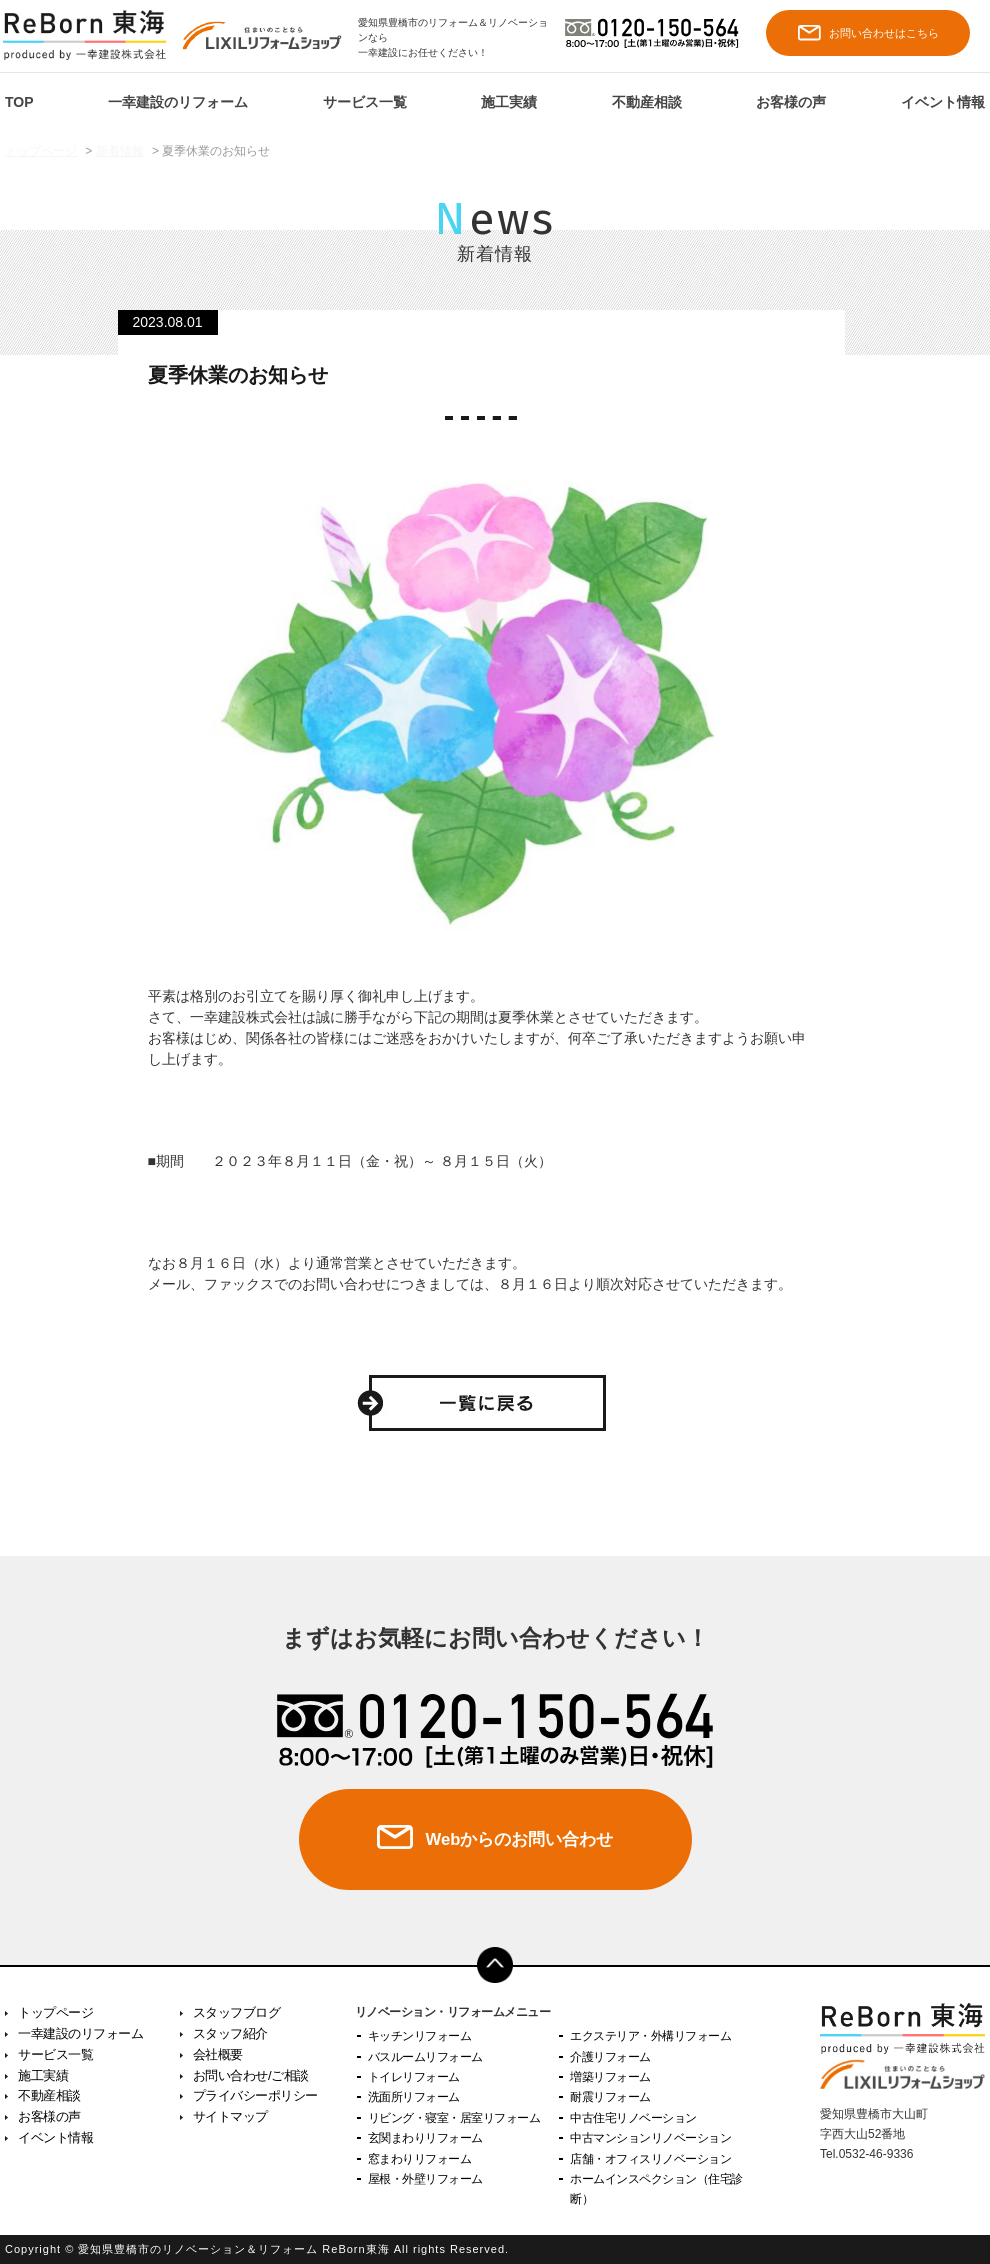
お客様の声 (791, 102)
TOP (19, 102)
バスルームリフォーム (425, 2057)
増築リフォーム (610, 2077)
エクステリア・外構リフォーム (650, 2036)
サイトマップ (230, 2116)
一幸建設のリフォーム (178, 102)
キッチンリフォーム (420, 2036)
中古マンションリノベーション (650, 2138)
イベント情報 (943, 102)
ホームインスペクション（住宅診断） (656, 2189)
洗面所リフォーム (414, 2097)
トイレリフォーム (414, 2077)
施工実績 (509, 102)
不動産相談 (647, 102)
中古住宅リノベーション (633, 2118)
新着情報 (120, 151)
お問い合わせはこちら (868, 32)
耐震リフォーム (610, 2097)
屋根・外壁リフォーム (425, 2179)
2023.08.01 (168, 322)
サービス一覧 (365, 102)
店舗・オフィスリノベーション (650, 2159)
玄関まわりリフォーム (425, 2138)
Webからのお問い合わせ (519, 1840)
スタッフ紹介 (230, 2033)
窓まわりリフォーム (420, 2159)
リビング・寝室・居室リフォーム (454, 2118)
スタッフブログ (237, 2012)
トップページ (41, 151)
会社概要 (218, 2054)
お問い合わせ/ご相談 (251, 2075)
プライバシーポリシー (255, 2095)
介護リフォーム (610, 2057)
